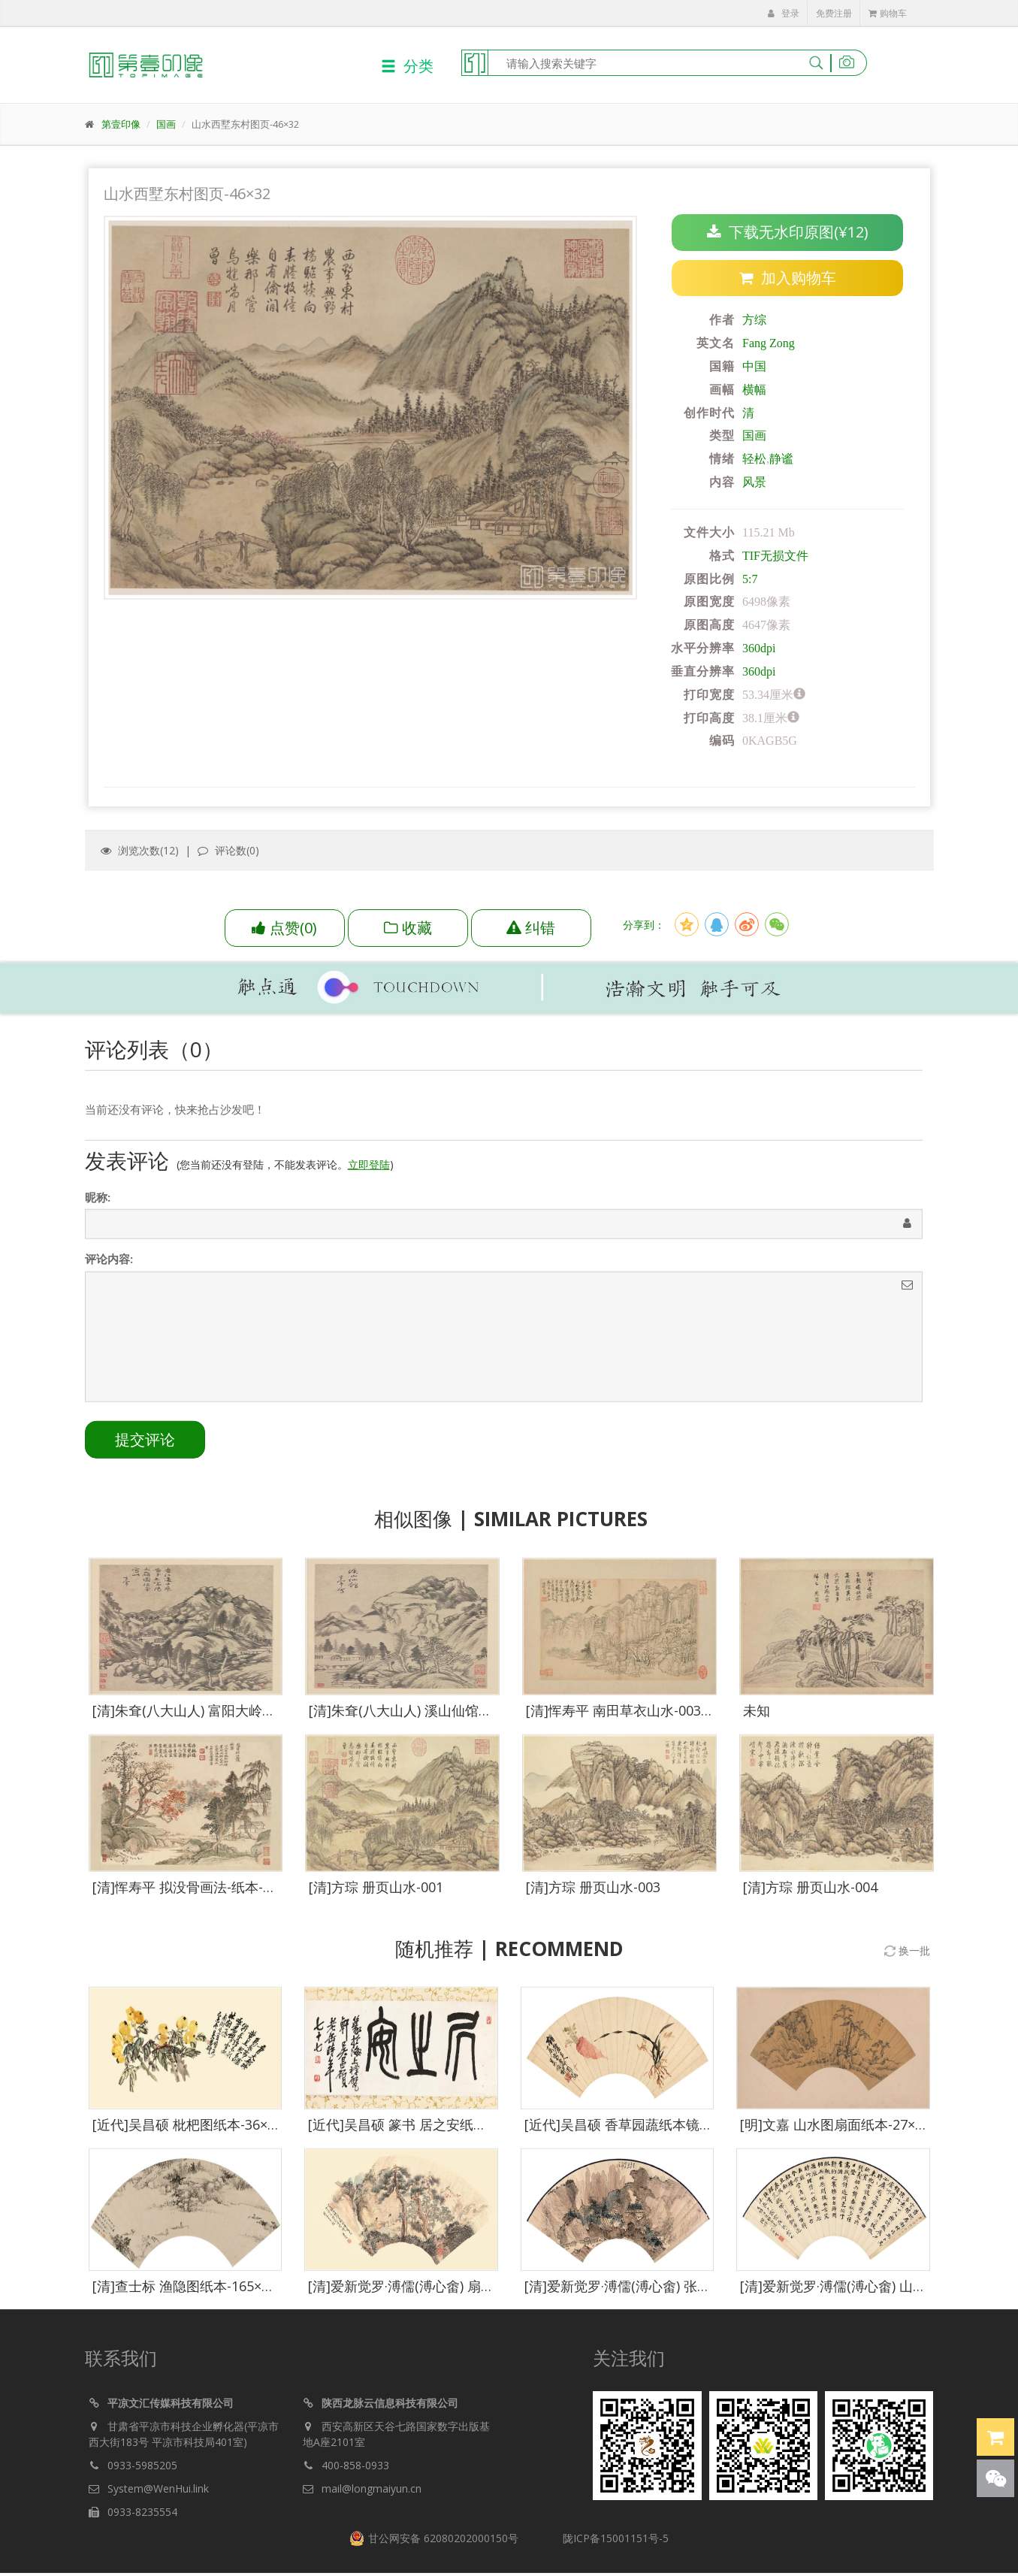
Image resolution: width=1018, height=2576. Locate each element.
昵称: (97, 1204)
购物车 (887, 13)
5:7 (749, 579)
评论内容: (109, 1266)
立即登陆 (369, 1172)
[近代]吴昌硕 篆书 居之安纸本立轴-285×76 (435, 2132)
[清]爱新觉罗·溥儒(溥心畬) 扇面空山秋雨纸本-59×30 (463, 2293)
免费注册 (834, 13)
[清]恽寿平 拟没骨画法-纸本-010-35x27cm (219, 1894)
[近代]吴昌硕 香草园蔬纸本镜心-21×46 (639, 2132)
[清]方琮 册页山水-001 (376, 1894)
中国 (754, 367)
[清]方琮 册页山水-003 (593, 1894)
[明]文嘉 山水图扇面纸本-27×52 (835, 2132)
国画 (166, 124)
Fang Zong (768, 343)
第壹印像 (120, 124)
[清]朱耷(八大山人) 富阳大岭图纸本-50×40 (218, 1718)
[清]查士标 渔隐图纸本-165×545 (188, 2293)
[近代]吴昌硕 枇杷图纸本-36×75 (187, 2132)
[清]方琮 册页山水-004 (810, 1894)
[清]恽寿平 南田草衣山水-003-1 (619, 1718)
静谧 (781, 459)
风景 (754, 482)
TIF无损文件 (775, 556)
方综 (754, 320)
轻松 (754, 459)
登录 (783, 13)
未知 (756, 1718)
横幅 (754, 390)
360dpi (758, 648)
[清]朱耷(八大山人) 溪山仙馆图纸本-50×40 (435, 1718)
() (284, 928)
